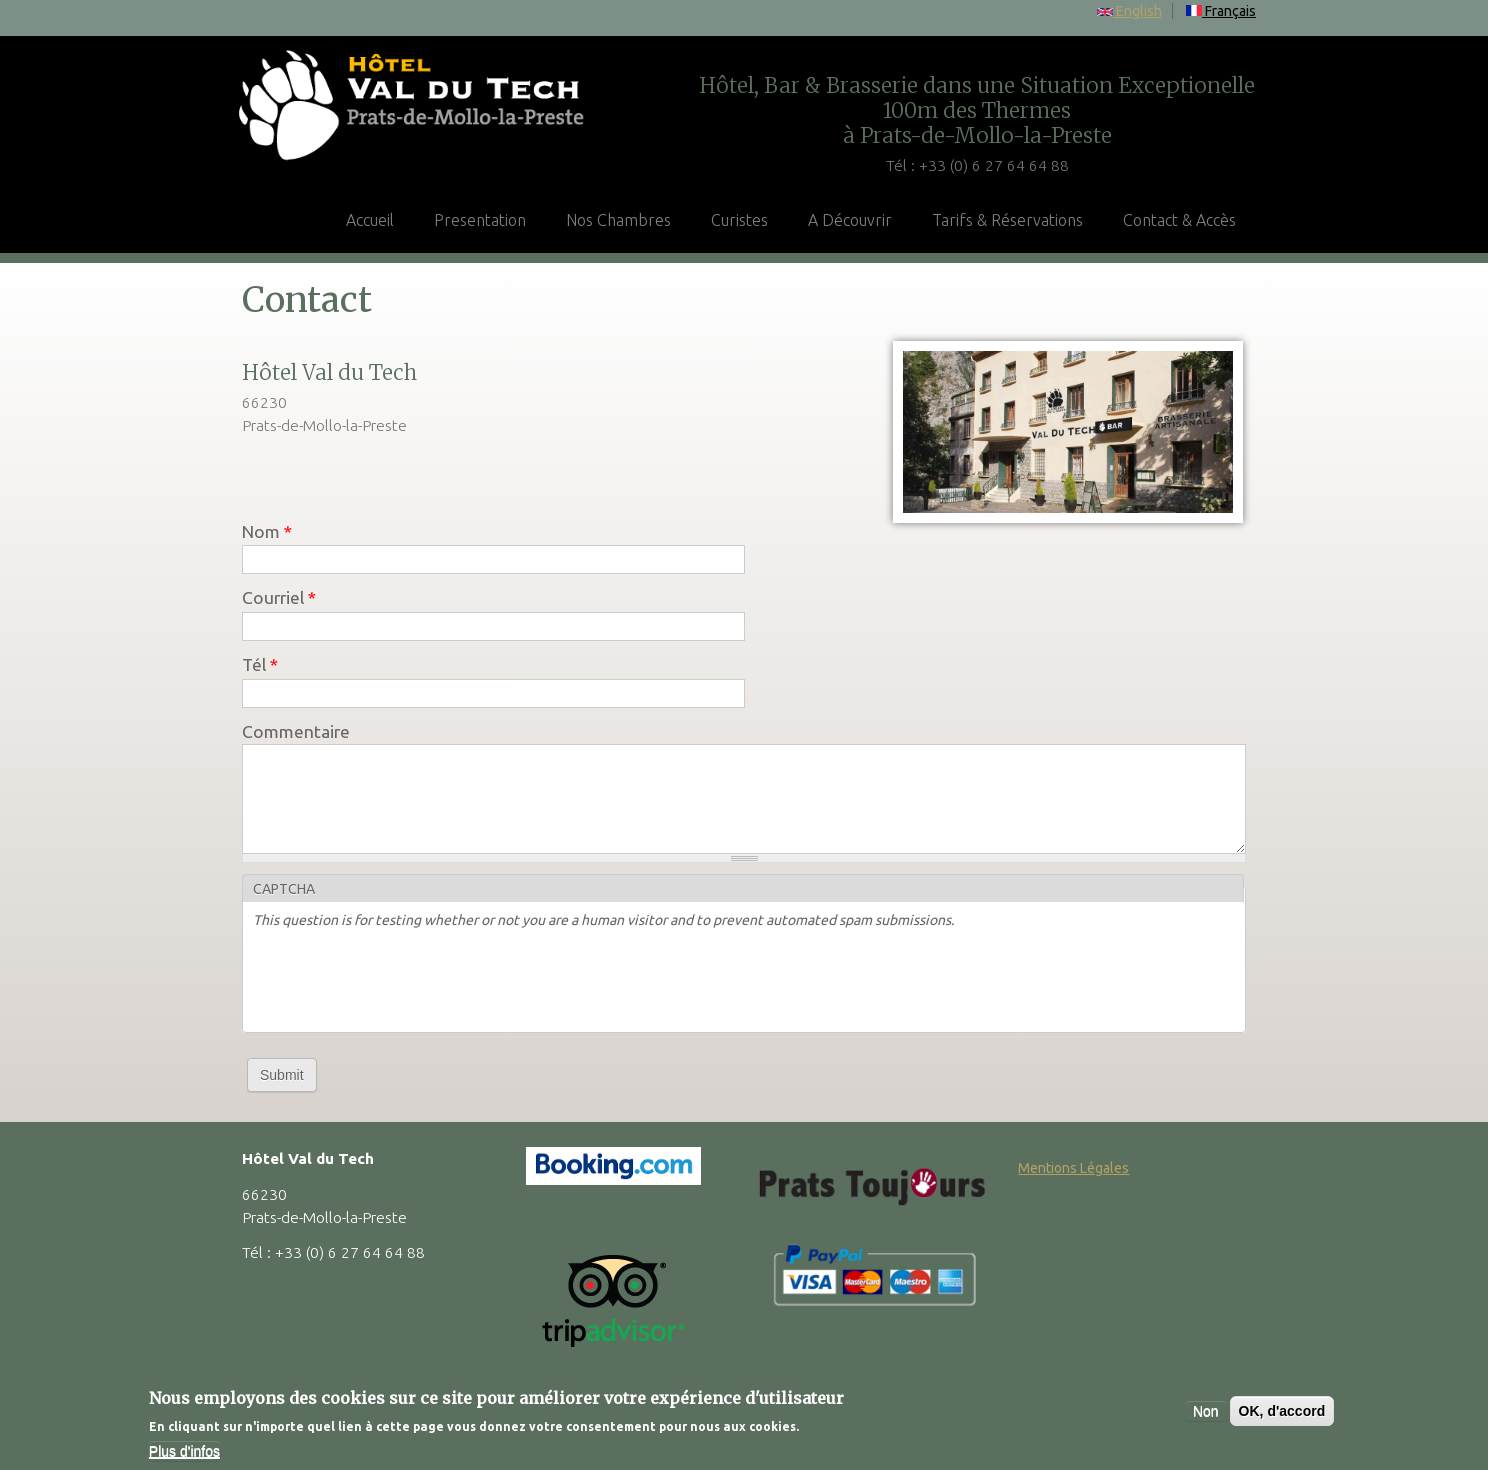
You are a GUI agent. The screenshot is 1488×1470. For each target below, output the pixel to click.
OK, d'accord (1282, 1411)
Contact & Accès (1179, 220)
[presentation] (405, 983)
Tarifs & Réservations (1007, 220)
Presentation (480, 220)
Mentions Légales (1073, 1168)
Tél (260, 664)
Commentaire (296, 731)
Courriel (279, 597)
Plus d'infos (184, 1451)
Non (1206, 1411)
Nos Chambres (618, 220)
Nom (267, 531)
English (1129, 11)
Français (1221, 11)
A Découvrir (850, 220)
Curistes (739, 220)
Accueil (370, 220)
